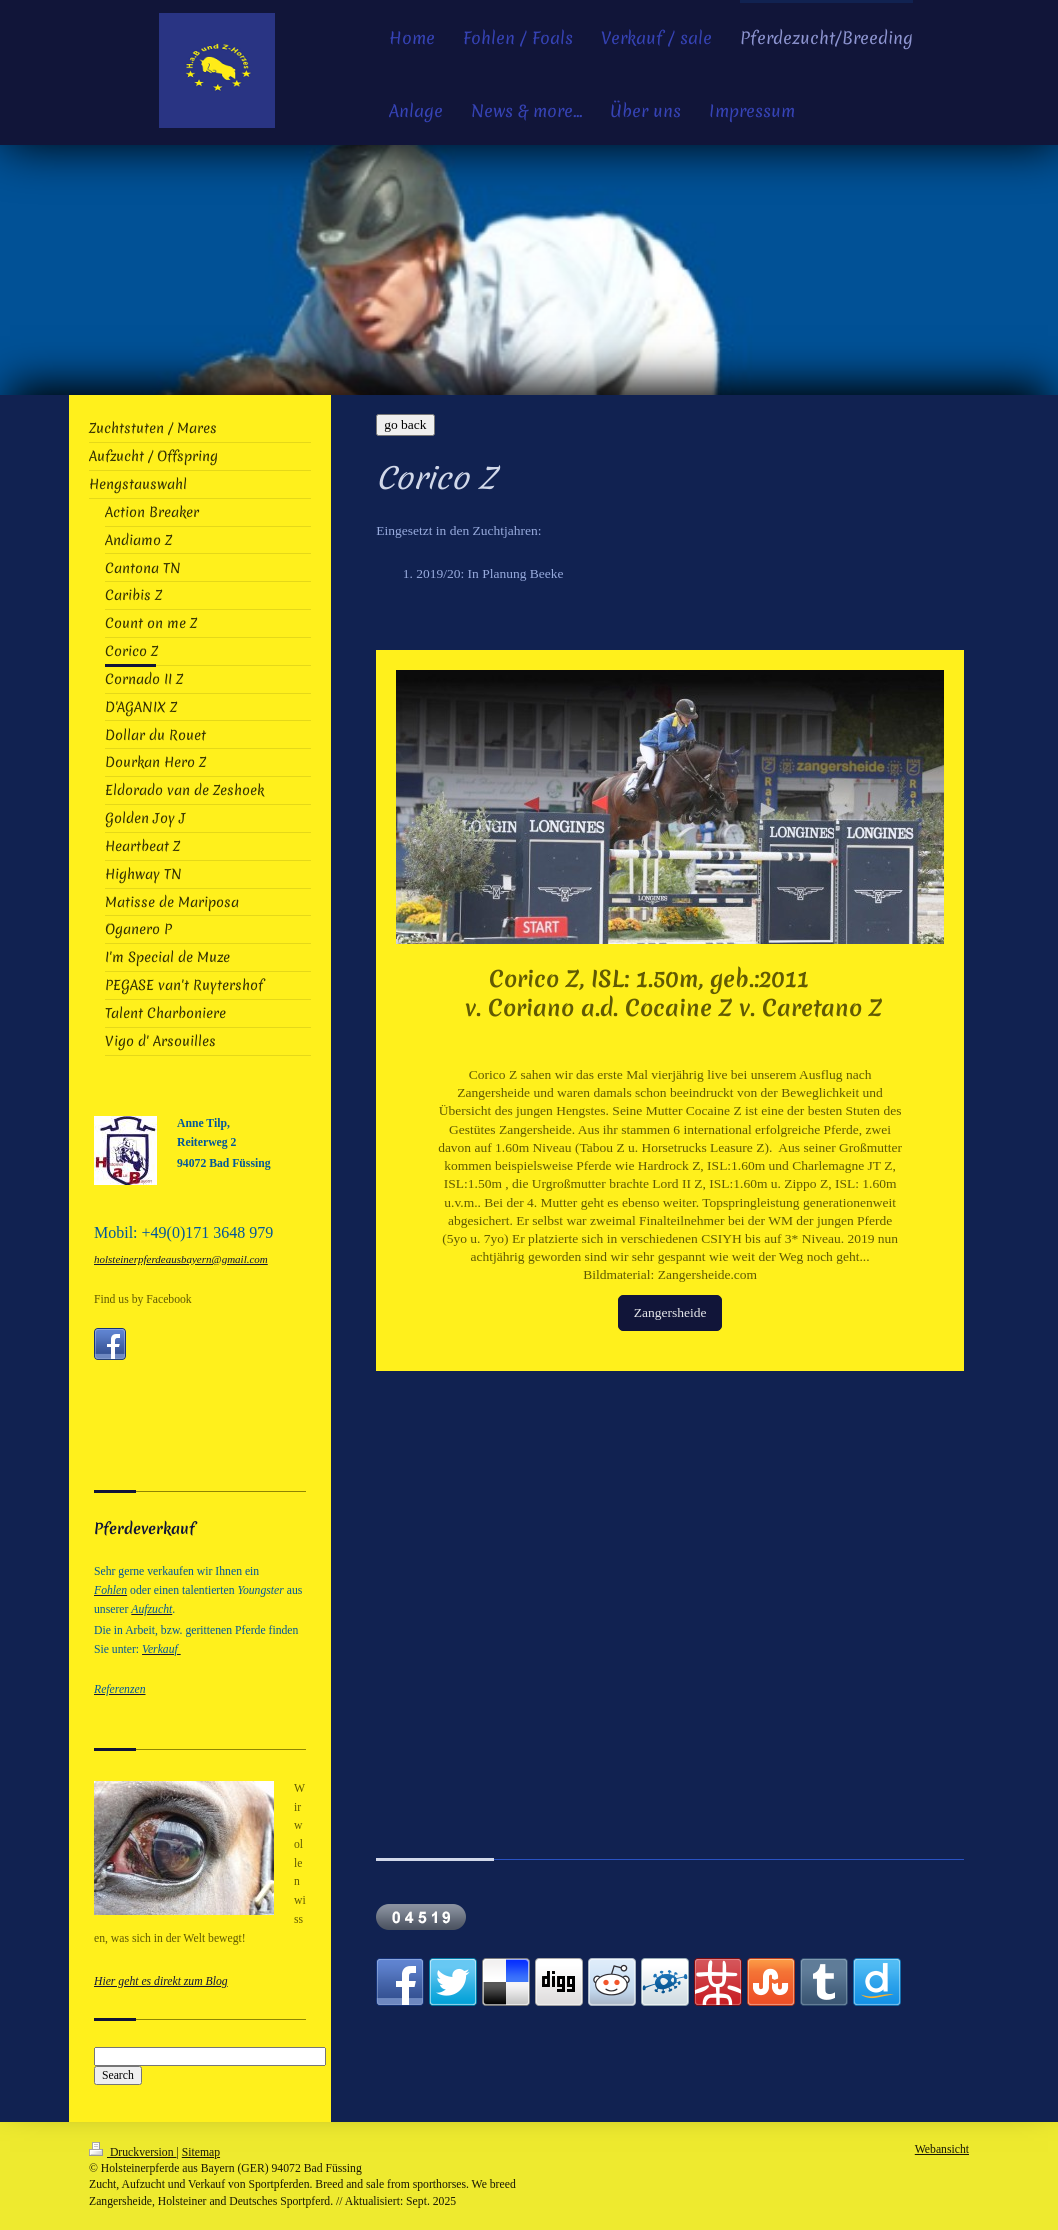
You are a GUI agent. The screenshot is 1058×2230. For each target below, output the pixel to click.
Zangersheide (670, 1312)
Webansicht (942, 2149)
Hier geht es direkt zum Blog (161, 1981)
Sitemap (201, 2152)
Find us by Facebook (143, 1299)
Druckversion (132, 2152)
